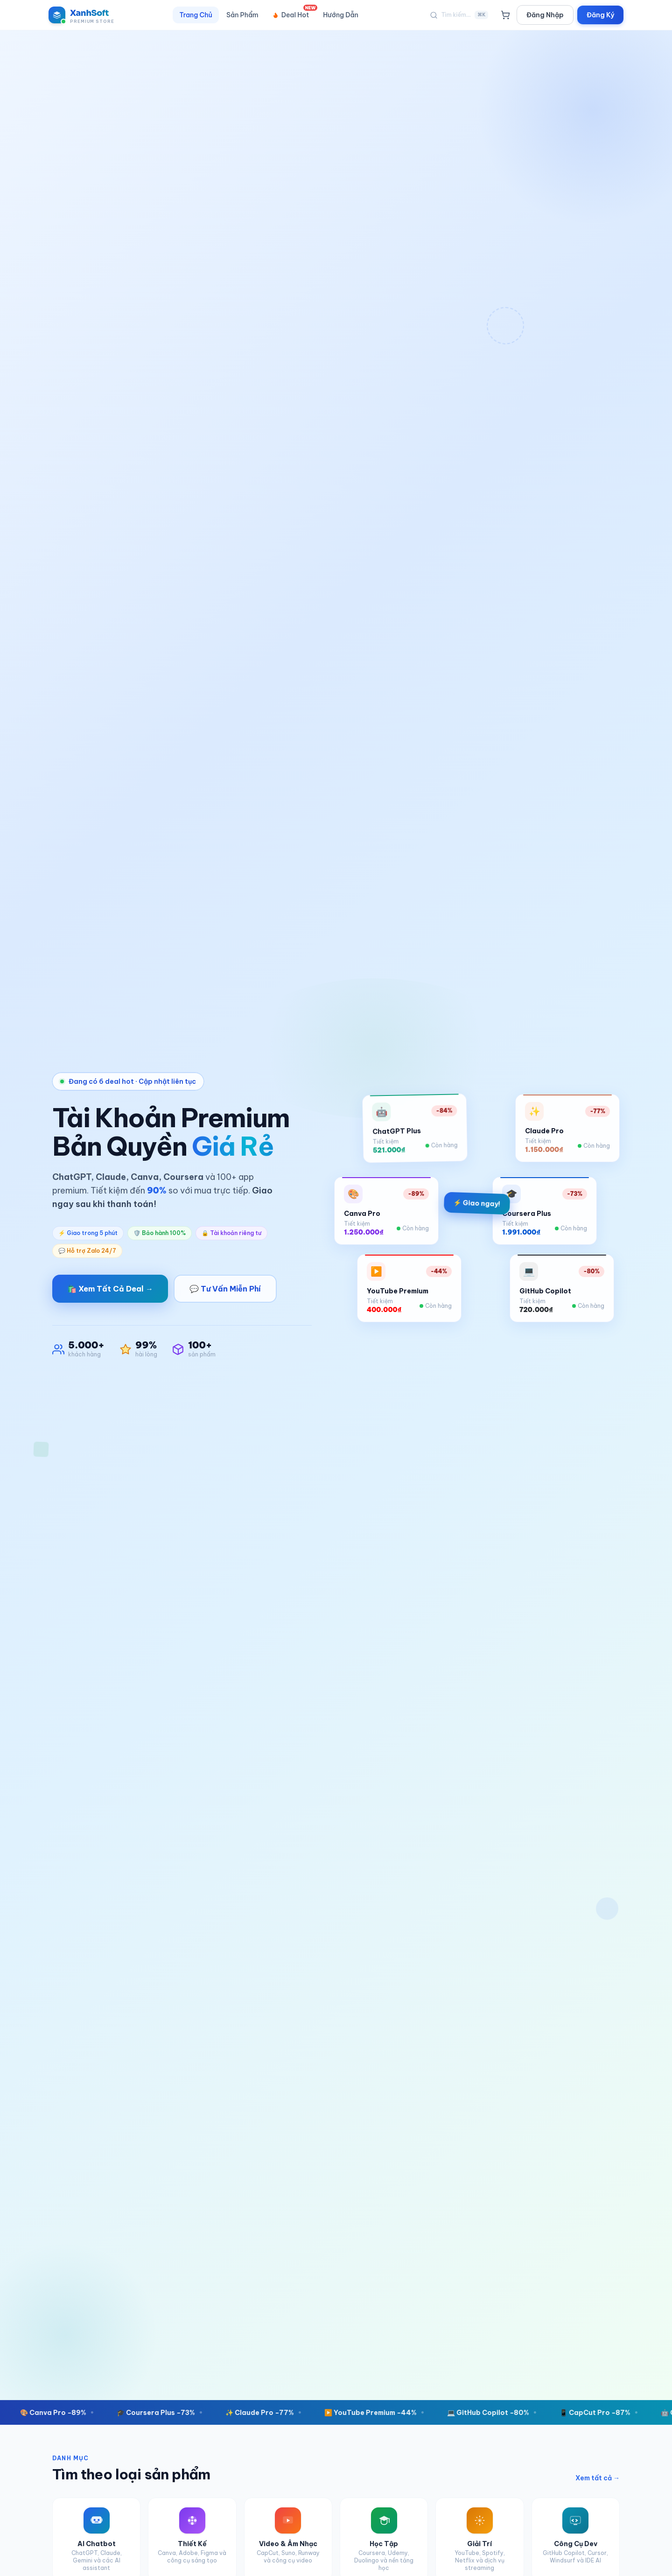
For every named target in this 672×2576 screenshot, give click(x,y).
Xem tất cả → (597, 2478)
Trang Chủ (195, 15)
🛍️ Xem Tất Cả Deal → (110, 1288)
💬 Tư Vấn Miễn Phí (225, 1288)
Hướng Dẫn (340, 15)
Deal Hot (294, 13)
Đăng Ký (600, 15)
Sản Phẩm (242, 15)
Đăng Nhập (545, 15)
